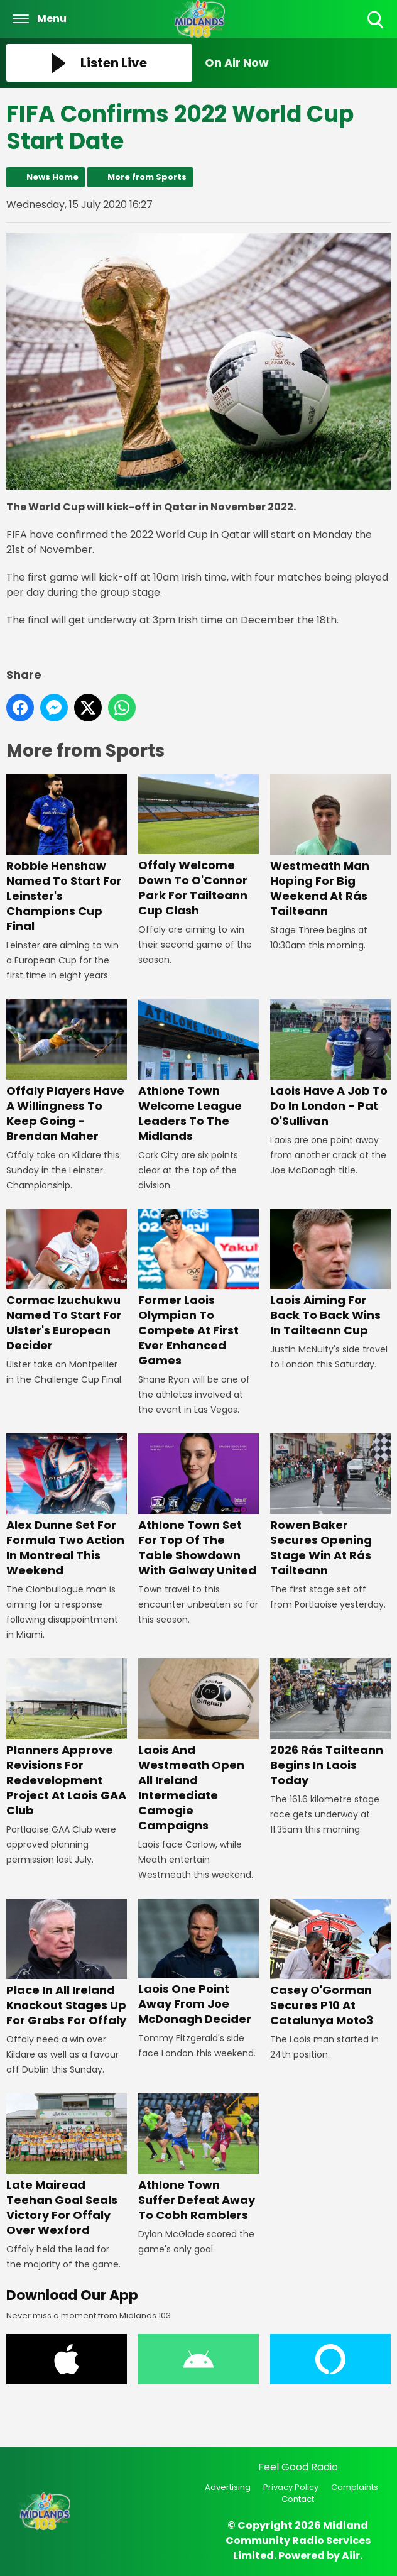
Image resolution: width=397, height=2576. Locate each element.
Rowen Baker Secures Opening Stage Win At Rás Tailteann (330, 1506)
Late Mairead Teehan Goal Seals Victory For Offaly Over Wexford (66, 2165)
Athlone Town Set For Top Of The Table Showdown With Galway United (198, 1506)
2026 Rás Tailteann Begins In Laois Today (330, 1724)
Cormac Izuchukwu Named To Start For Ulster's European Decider (66, 1281)
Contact (297, 2499)
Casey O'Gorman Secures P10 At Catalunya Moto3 (330, 1963)
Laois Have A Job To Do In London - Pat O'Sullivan (330, 1064)
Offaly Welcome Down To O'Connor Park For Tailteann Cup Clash (198, 846)
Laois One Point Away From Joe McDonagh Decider (198, 1963)
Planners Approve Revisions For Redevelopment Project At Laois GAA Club (66, 1739)
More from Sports (147, 177)
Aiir (351, 2555)
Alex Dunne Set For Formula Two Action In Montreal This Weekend (66, 1506)
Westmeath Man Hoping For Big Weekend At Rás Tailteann (330, 846)
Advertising (228, 2487)
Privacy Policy (290, 2487)
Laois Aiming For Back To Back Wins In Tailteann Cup (330, 1274)
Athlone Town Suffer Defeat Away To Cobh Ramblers (198, 2158)
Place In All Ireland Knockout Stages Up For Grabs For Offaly (66, 1963)
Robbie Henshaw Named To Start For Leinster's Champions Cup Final (66, 854)
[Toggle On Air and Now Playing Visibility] (298, 63)
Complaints (354, 2487)
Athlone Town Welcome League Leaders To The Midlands (198, 1071)
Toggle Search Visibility (376, 20)
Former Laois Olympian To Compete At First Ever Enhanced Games (198, 1289)
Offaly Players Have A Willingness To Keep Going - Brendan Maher (66, 1071)
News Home (52, 177)
